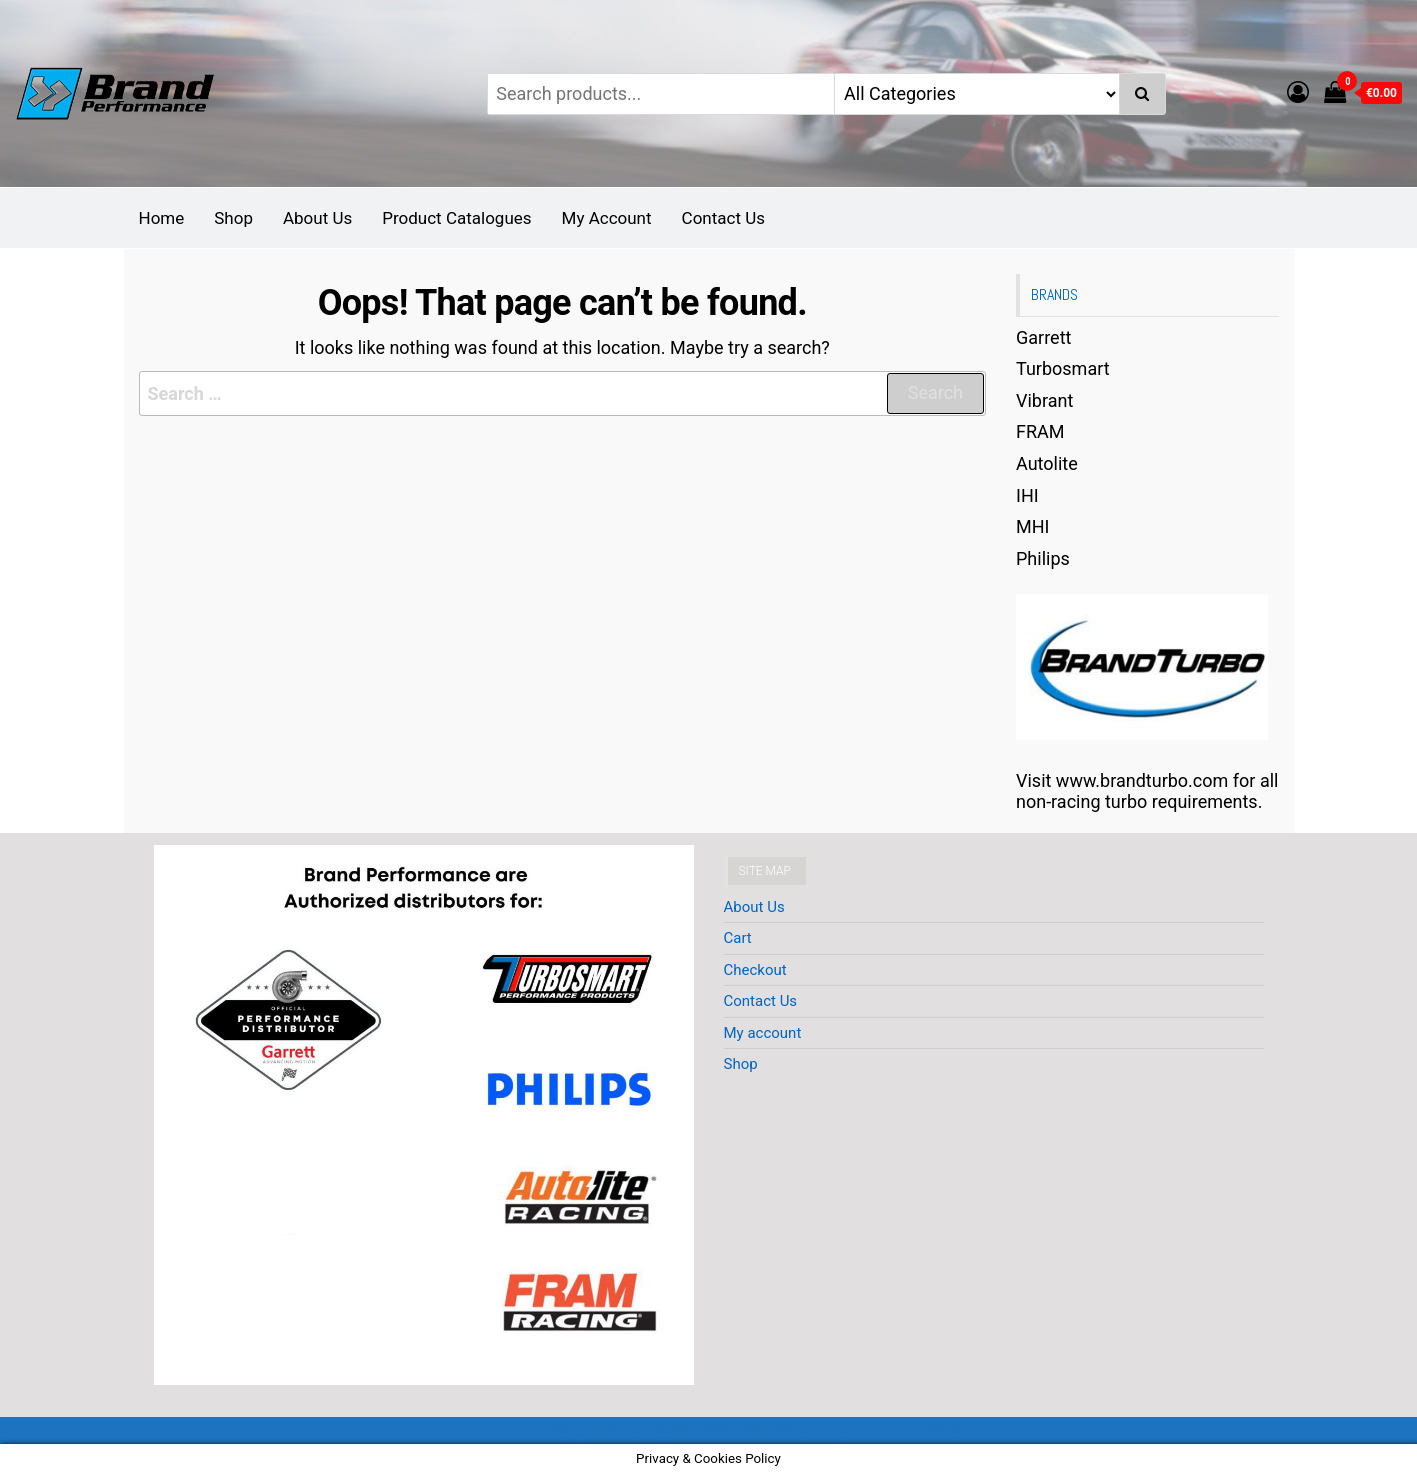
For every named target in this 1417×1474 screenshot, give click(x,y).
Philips (1043, 558)
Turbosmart (1063, 368)
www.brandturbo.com (1142, 780)
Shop (233, 218)
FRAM (1040, 431)
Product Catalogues (456, 218)
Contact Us (723, 218)
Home (162, 218)
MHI (1032, 526)
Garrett (1043, 337)
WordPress (716, 1430)
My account (763, 1033)
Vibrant (1044, 400)
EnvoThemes (913, 1430)
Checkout (755, 970)
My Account (607, 218)
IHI (1027, 495)
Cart (738, 938)
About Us (317, 218)
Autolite (1047, 463)
